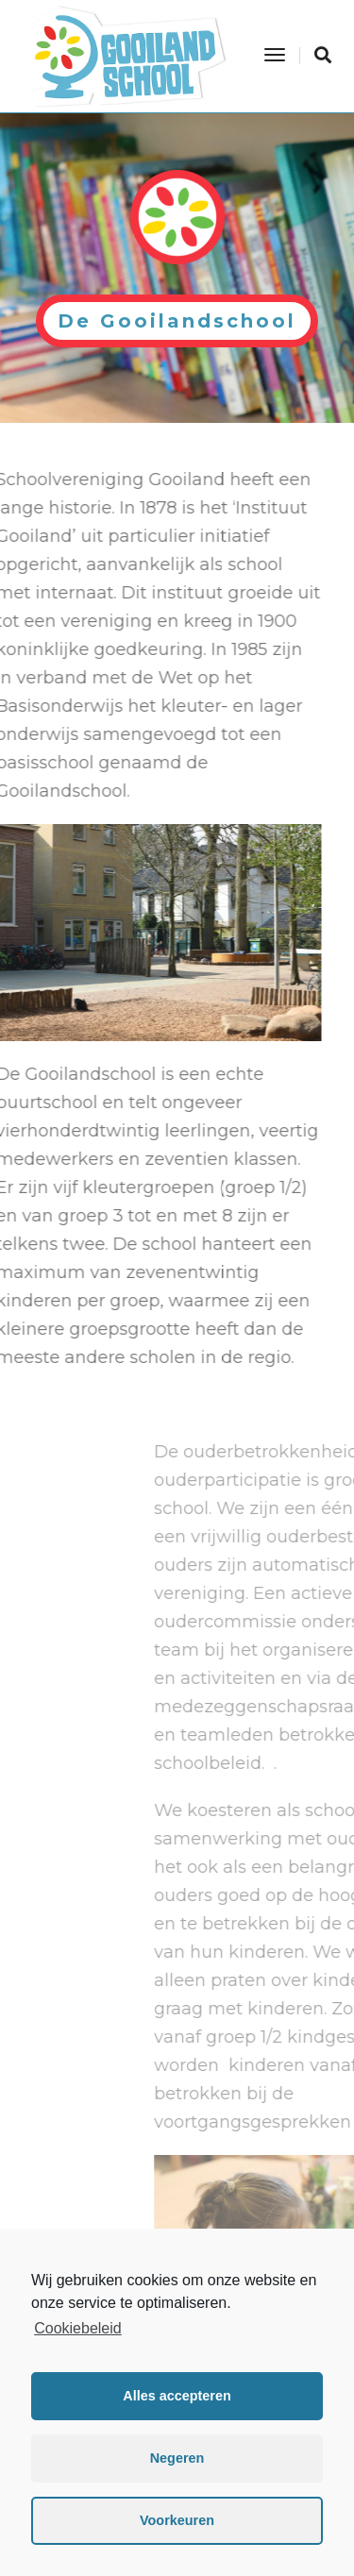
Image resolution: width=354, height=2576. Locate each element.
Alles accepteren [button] (176, 2395)
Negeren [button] (177, 2458)
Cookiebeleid (78, 2328)
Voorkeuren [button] (177, 2520)
